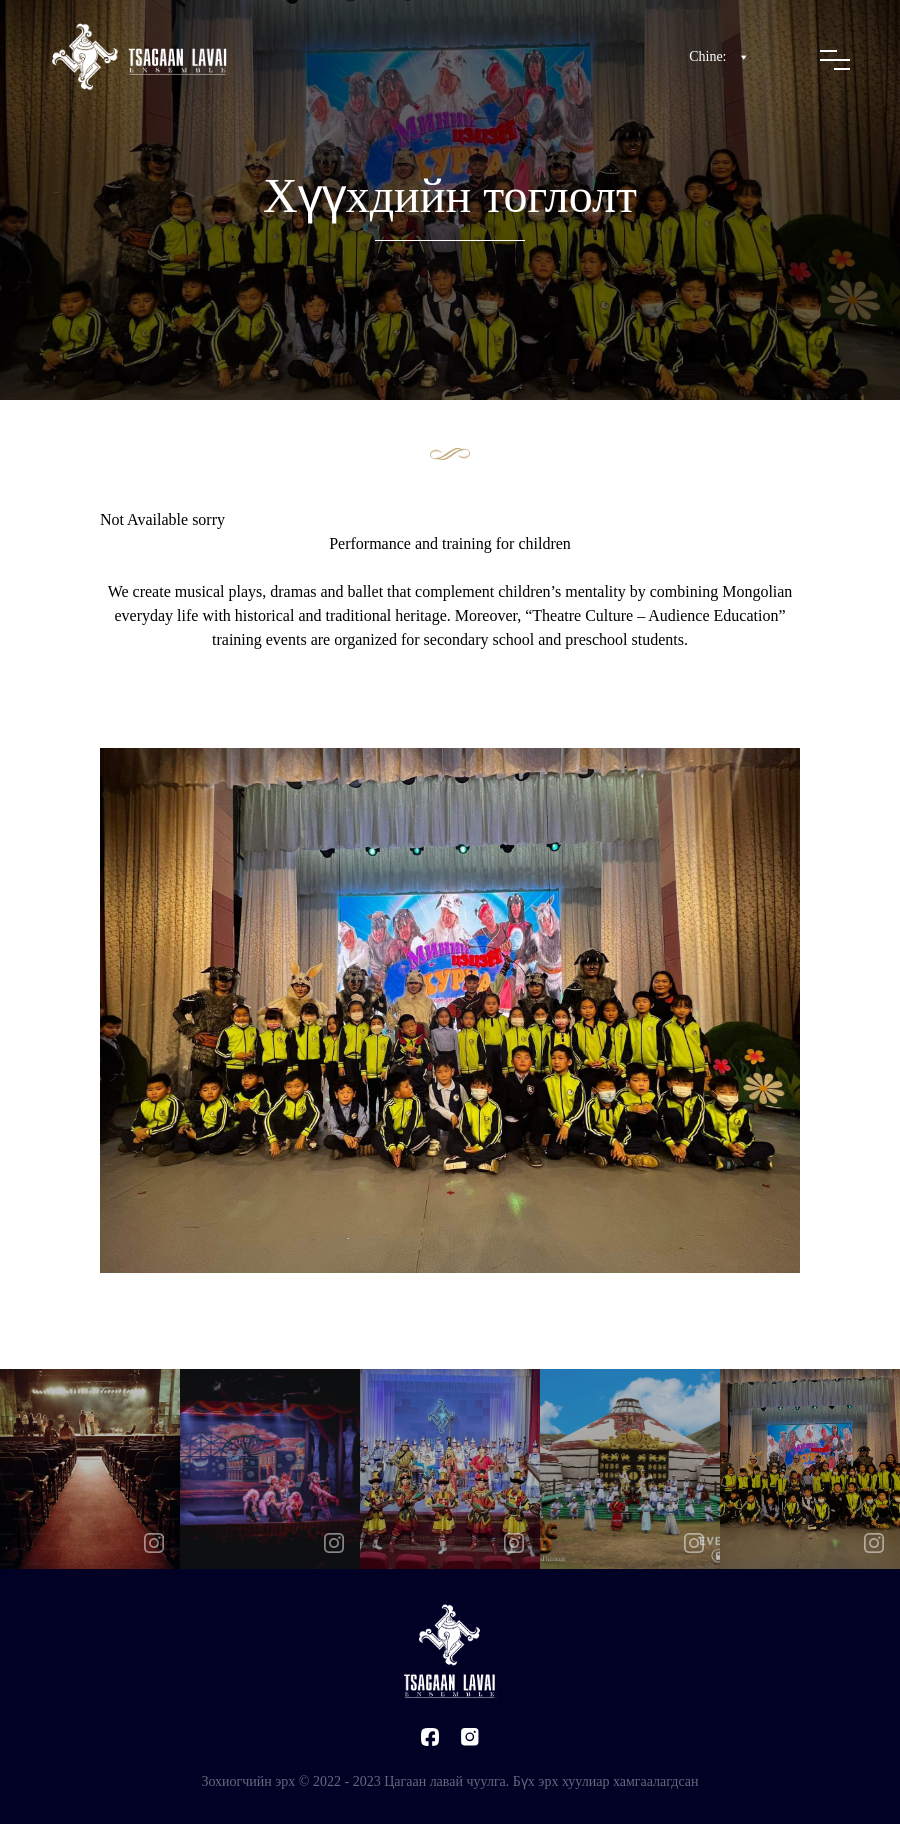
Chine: (719, 57)
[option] (90, 1469)
